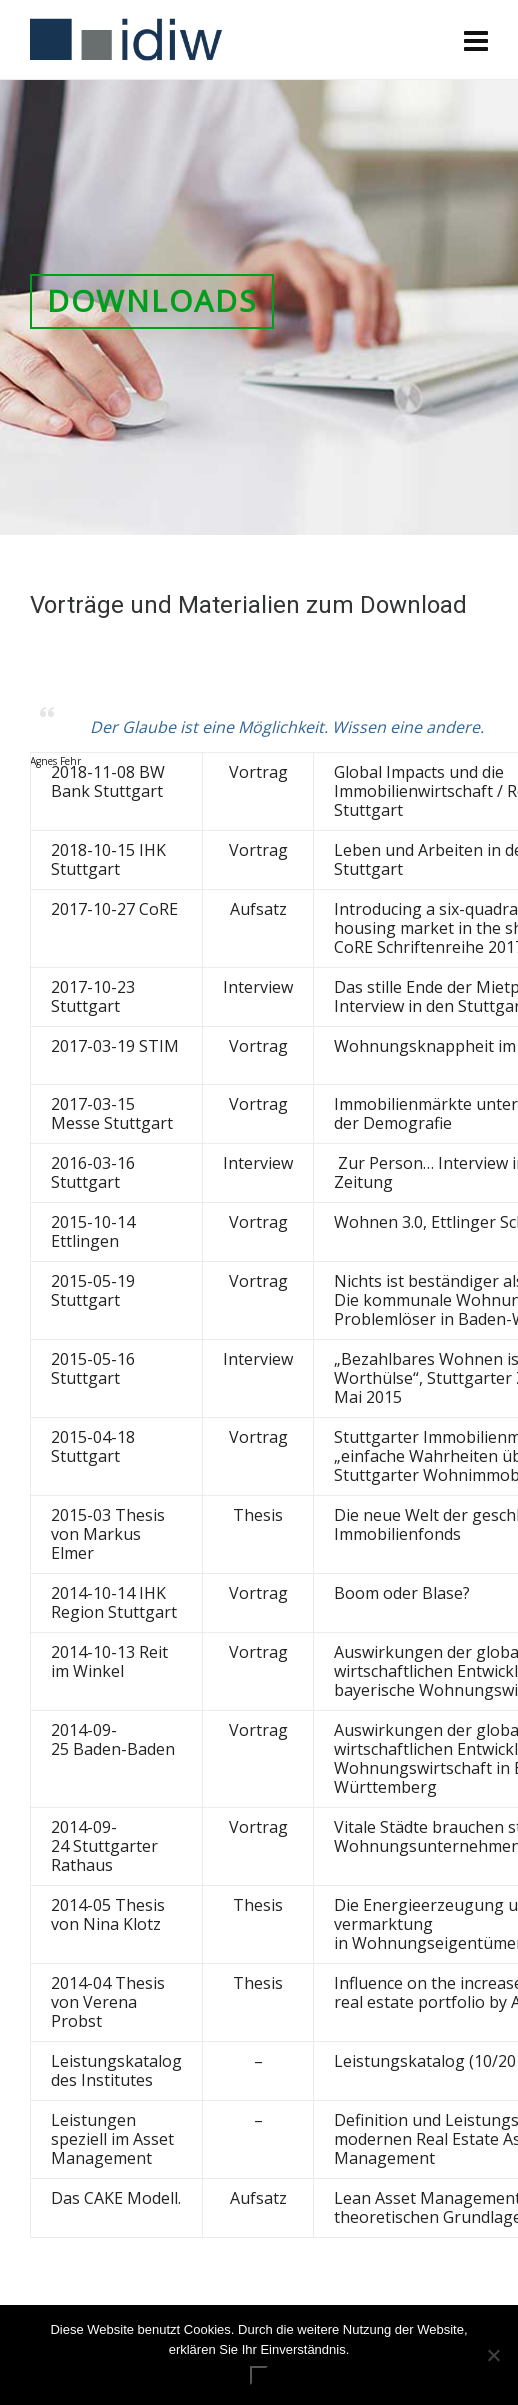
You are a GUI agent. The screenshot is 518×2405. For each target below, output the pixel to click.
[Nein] (493, 2355)
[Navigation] (476, 40)
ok (259, 2375)
